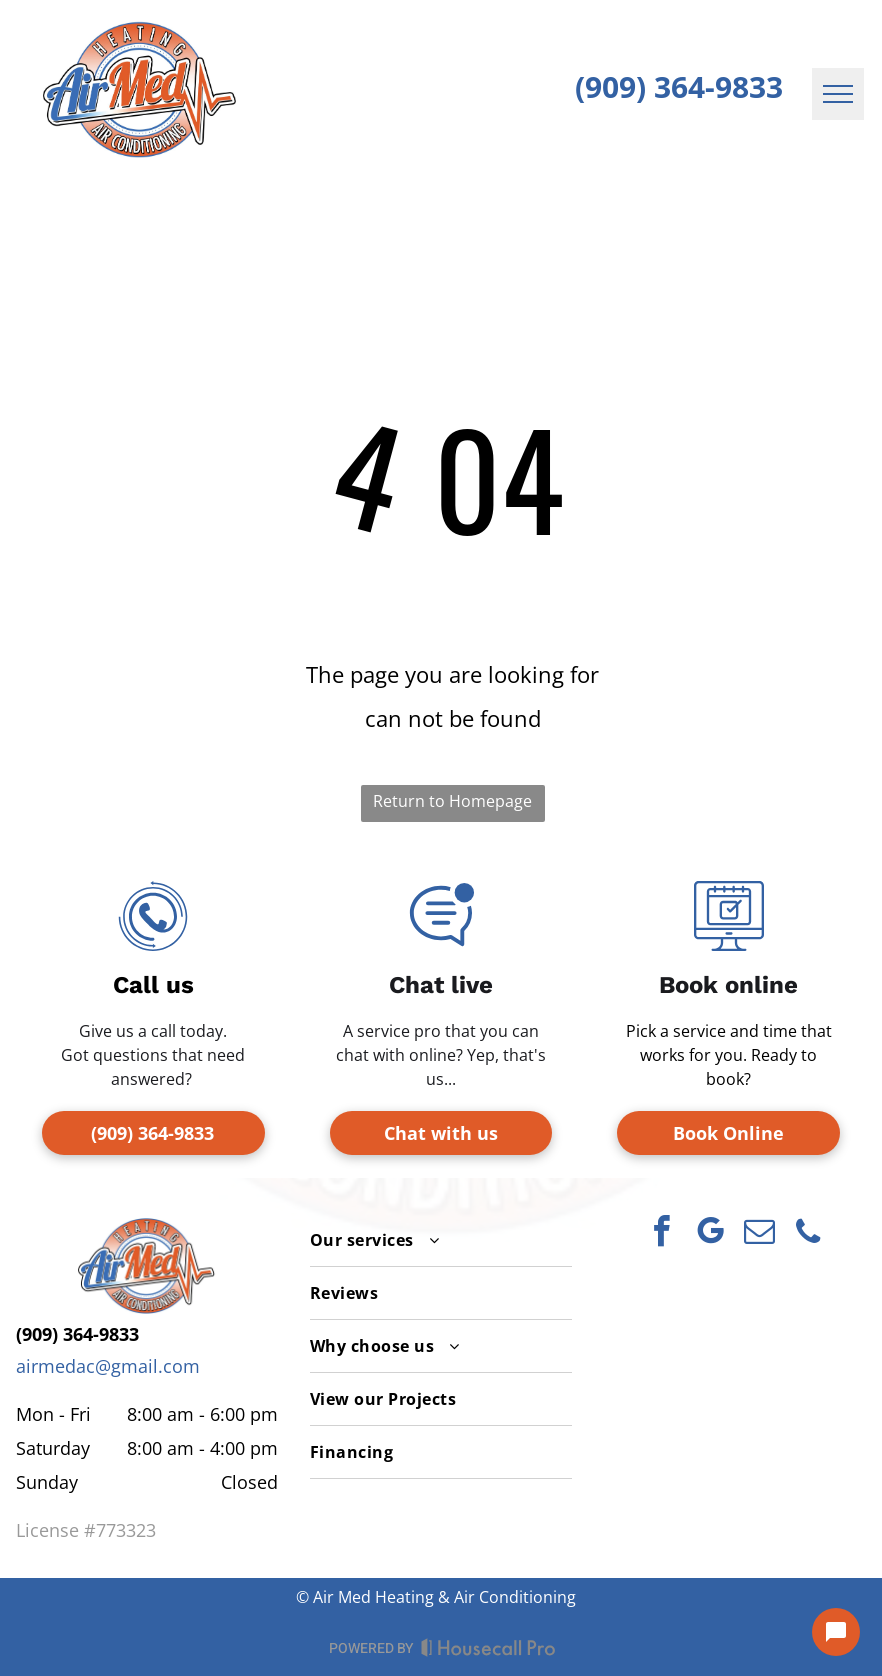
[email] (759, 1234)
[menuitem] (441, 1240)
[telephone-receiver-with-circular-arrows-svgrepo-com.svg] (153, 944)
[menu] (838, 94)
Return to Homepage (452, 801)
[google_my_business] (710, 1234)
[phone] (808, 1234)
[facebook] (661, 1234)
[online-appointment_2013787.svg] (729, 944)
